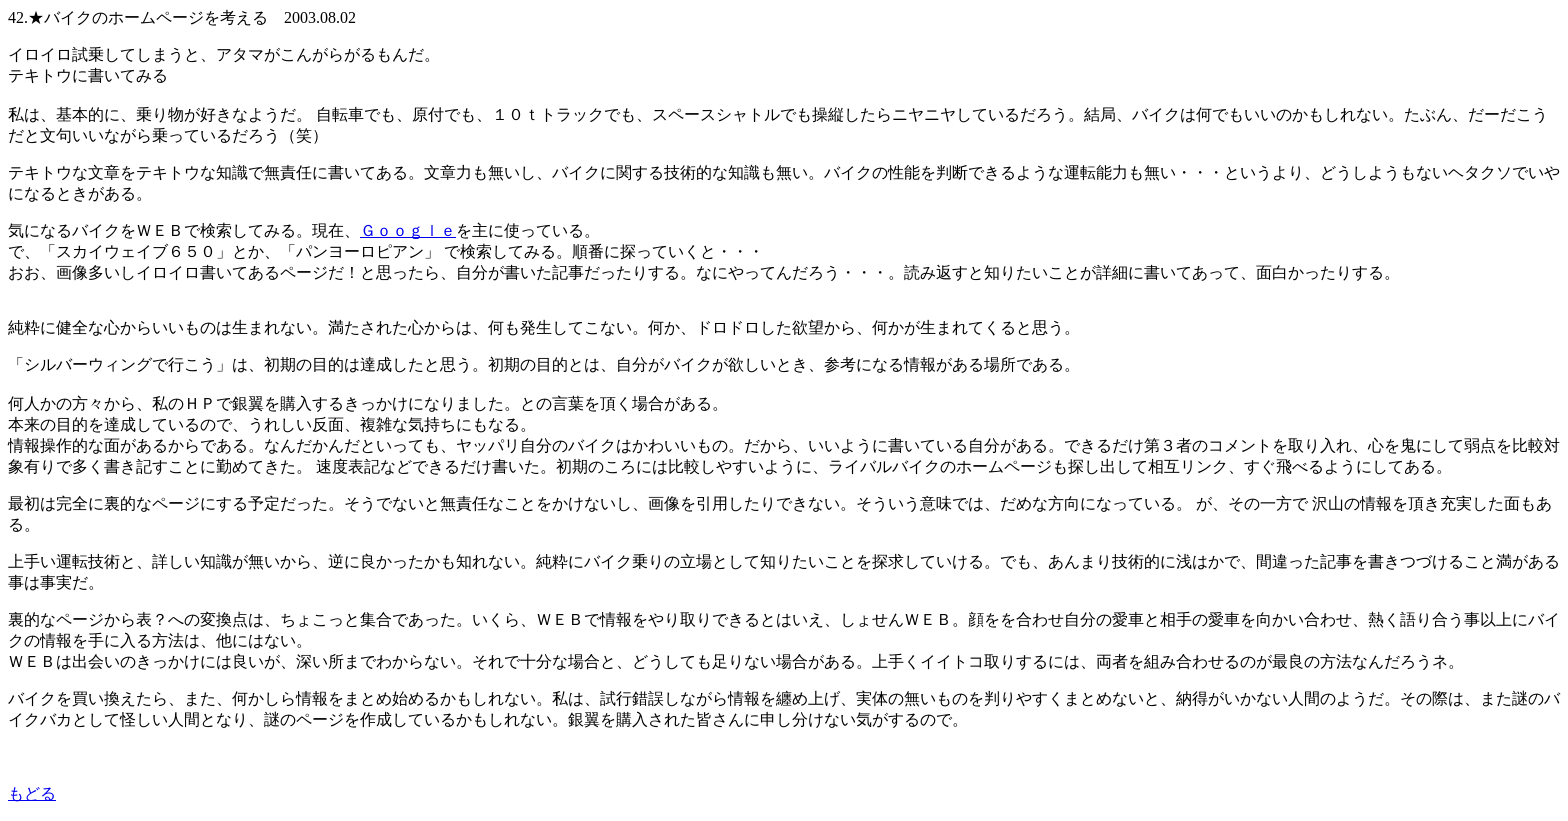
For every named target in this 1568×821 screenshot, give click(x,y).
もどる (32, 793)
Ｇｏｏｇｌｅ (408, 230)
